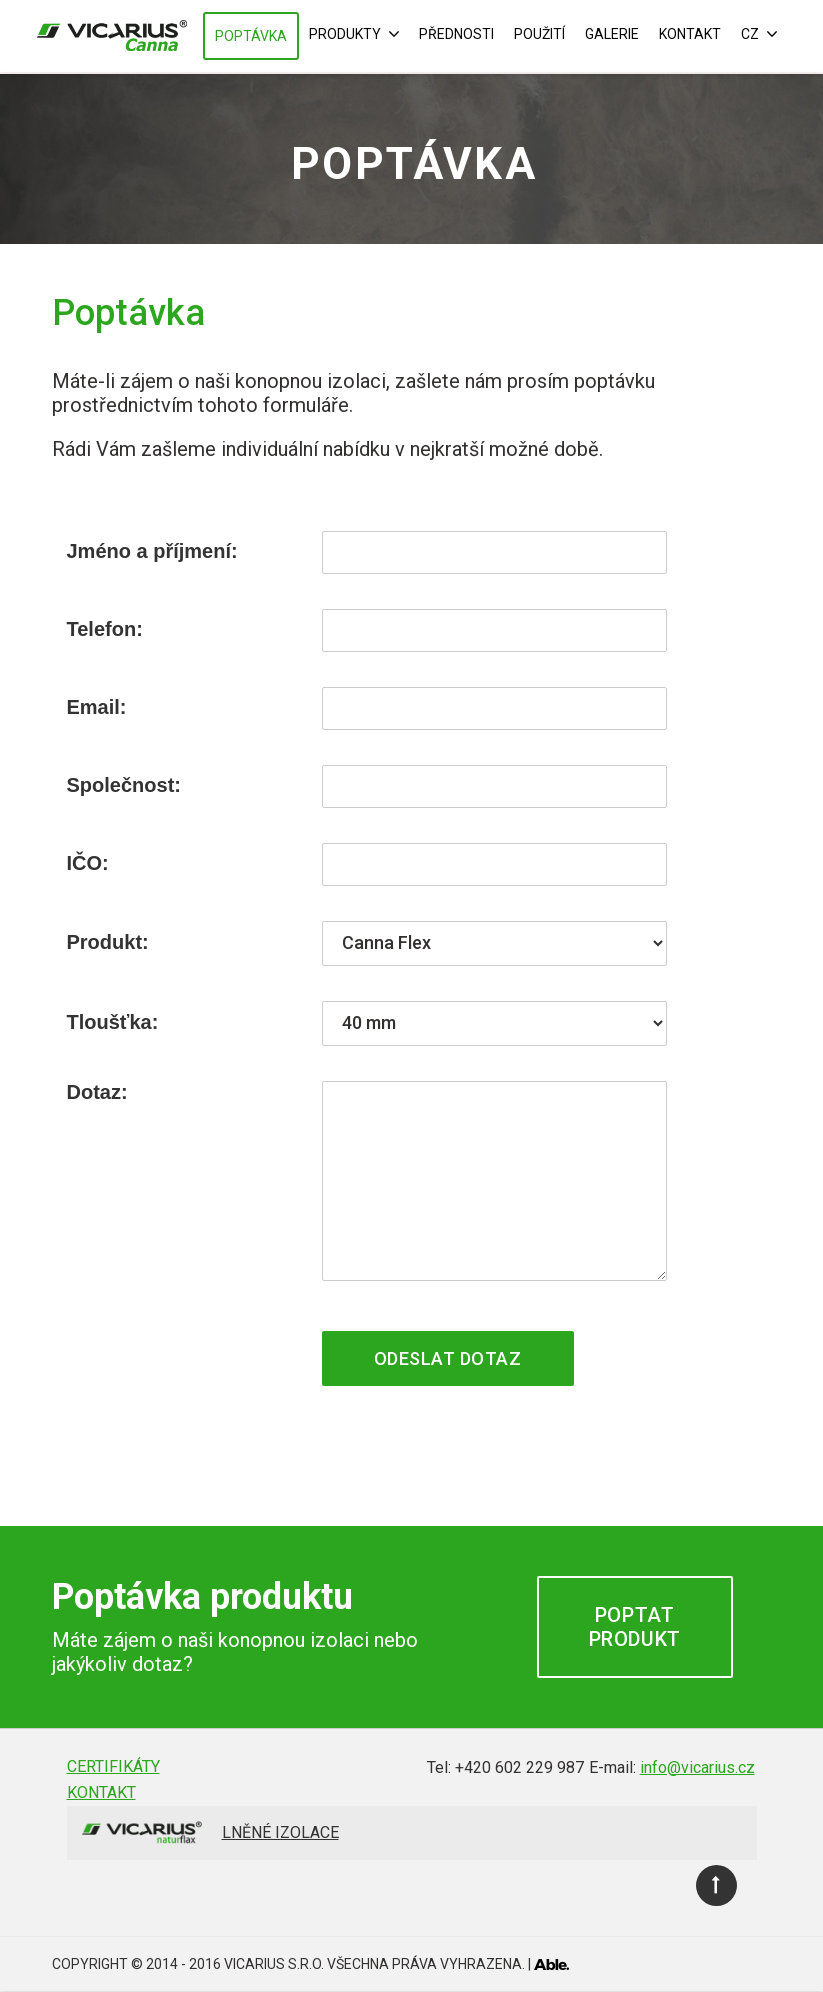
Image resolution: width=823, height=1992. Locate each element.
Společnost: (124, 785)
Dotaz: (97, 1092)
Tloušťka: (113, 1022)
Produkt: (108, 942)
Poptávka (251, 36)
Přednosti (456, 34)
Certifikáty (113, 1766)
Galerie (612, 34)
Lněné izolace (280, 1832)
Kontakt (690, 34)
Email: (97, 707)
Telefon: (105, 629)
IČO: (88, 863)
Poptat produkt (635, 1627)
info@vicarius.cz (697, 1767)
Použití (539, 34)
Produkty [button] (354, 34)
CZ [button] (759, 34)
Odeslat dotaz (448, 1358)
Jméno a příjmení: (152, 551)
